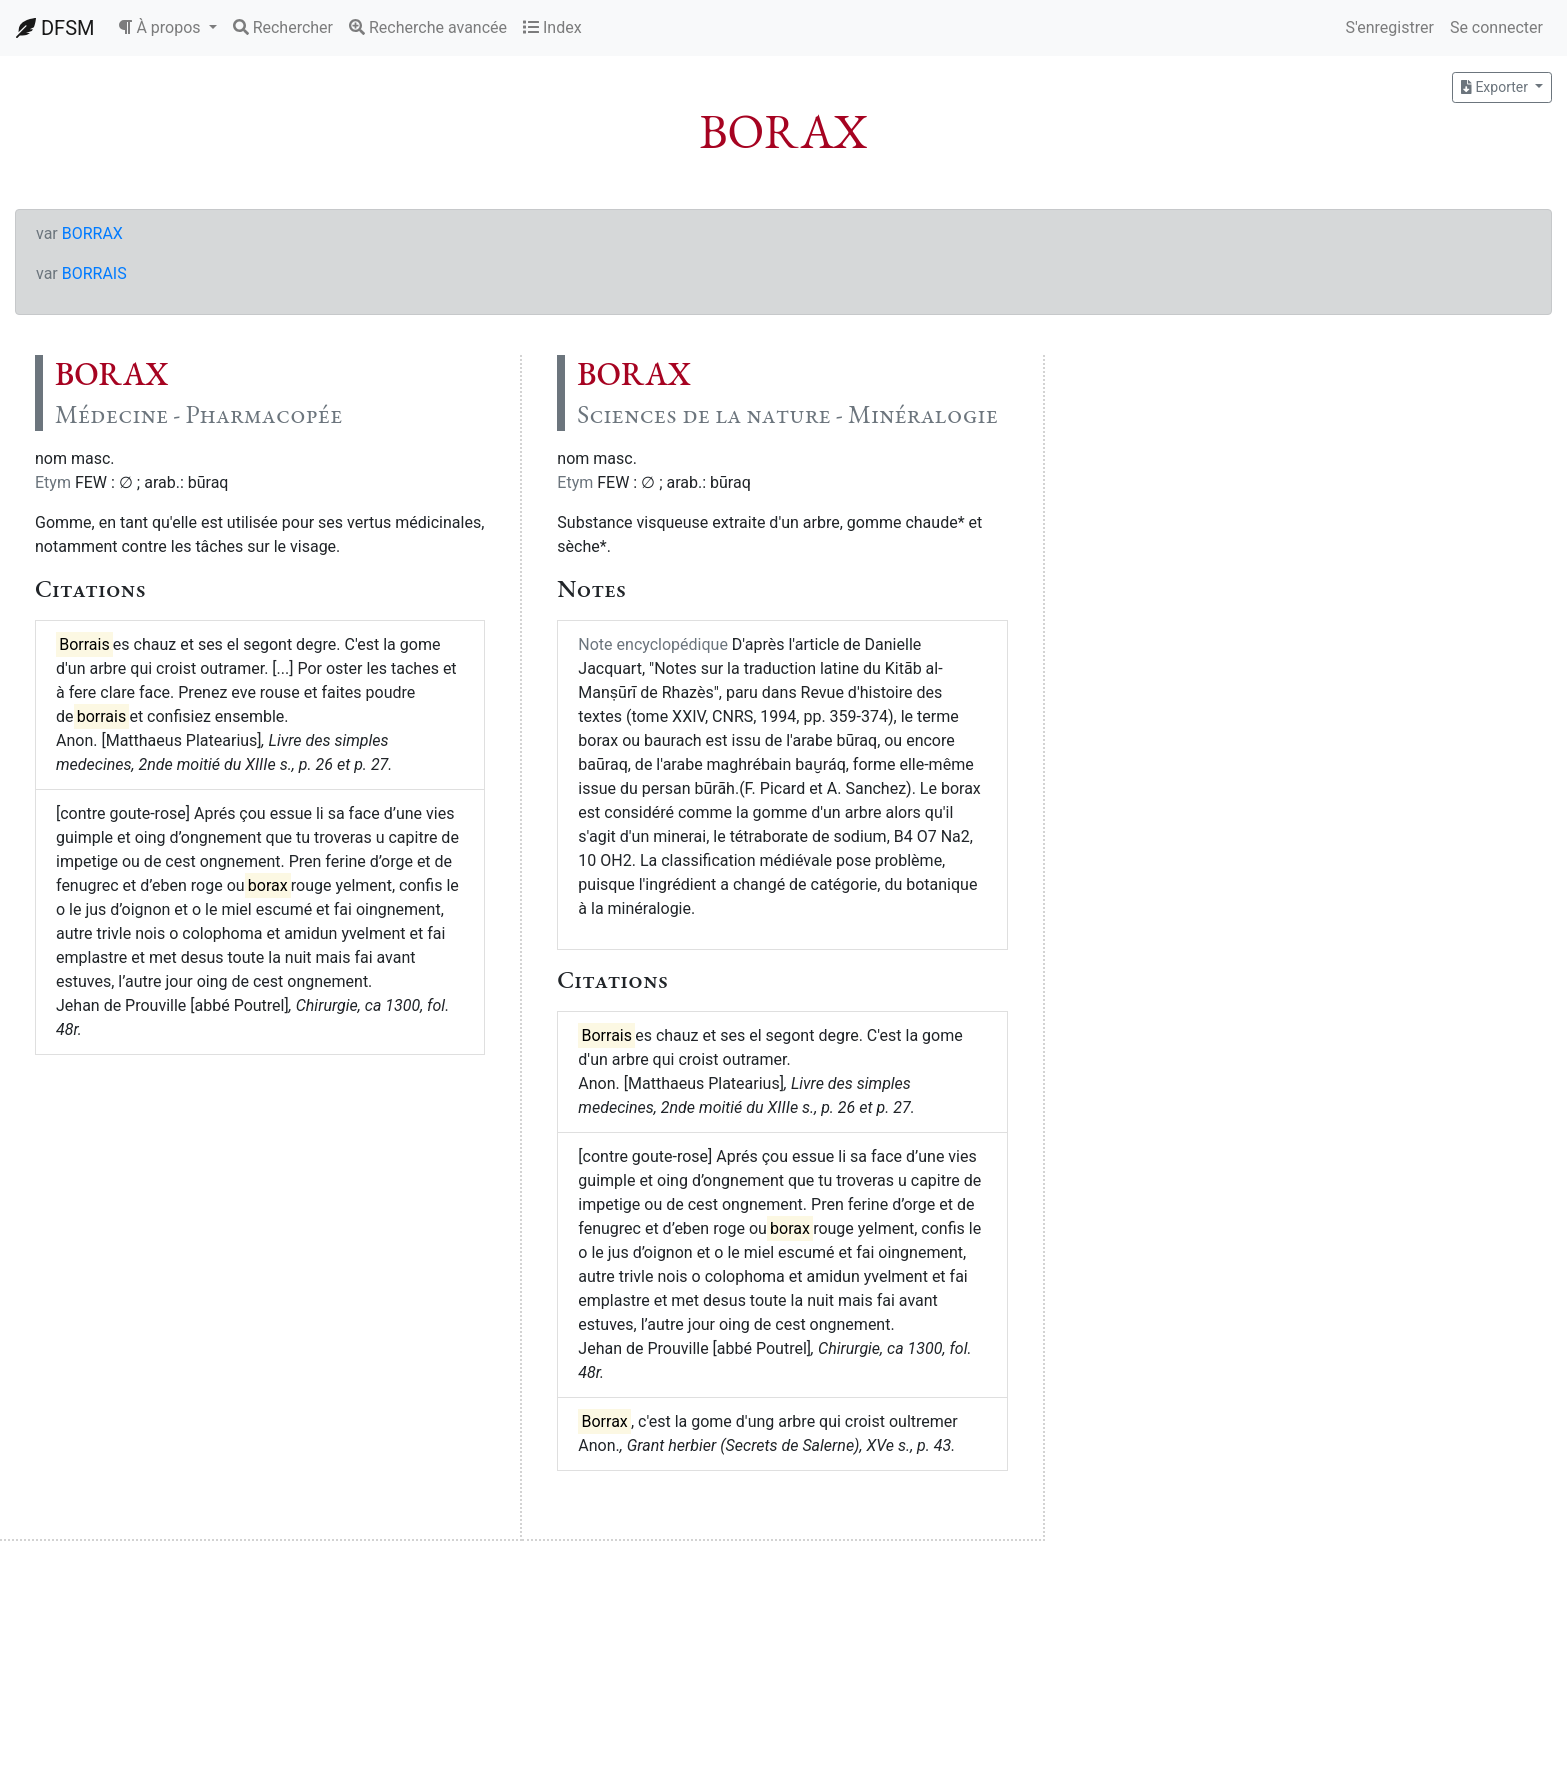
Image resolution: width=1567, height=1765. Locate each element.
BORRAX (92, 233)
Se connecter (1496, 27)
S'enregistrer (1389, 27)
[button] (167, 28)
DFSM (55, 28)
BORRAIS (94, 273)
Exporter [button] (1496, 87)
